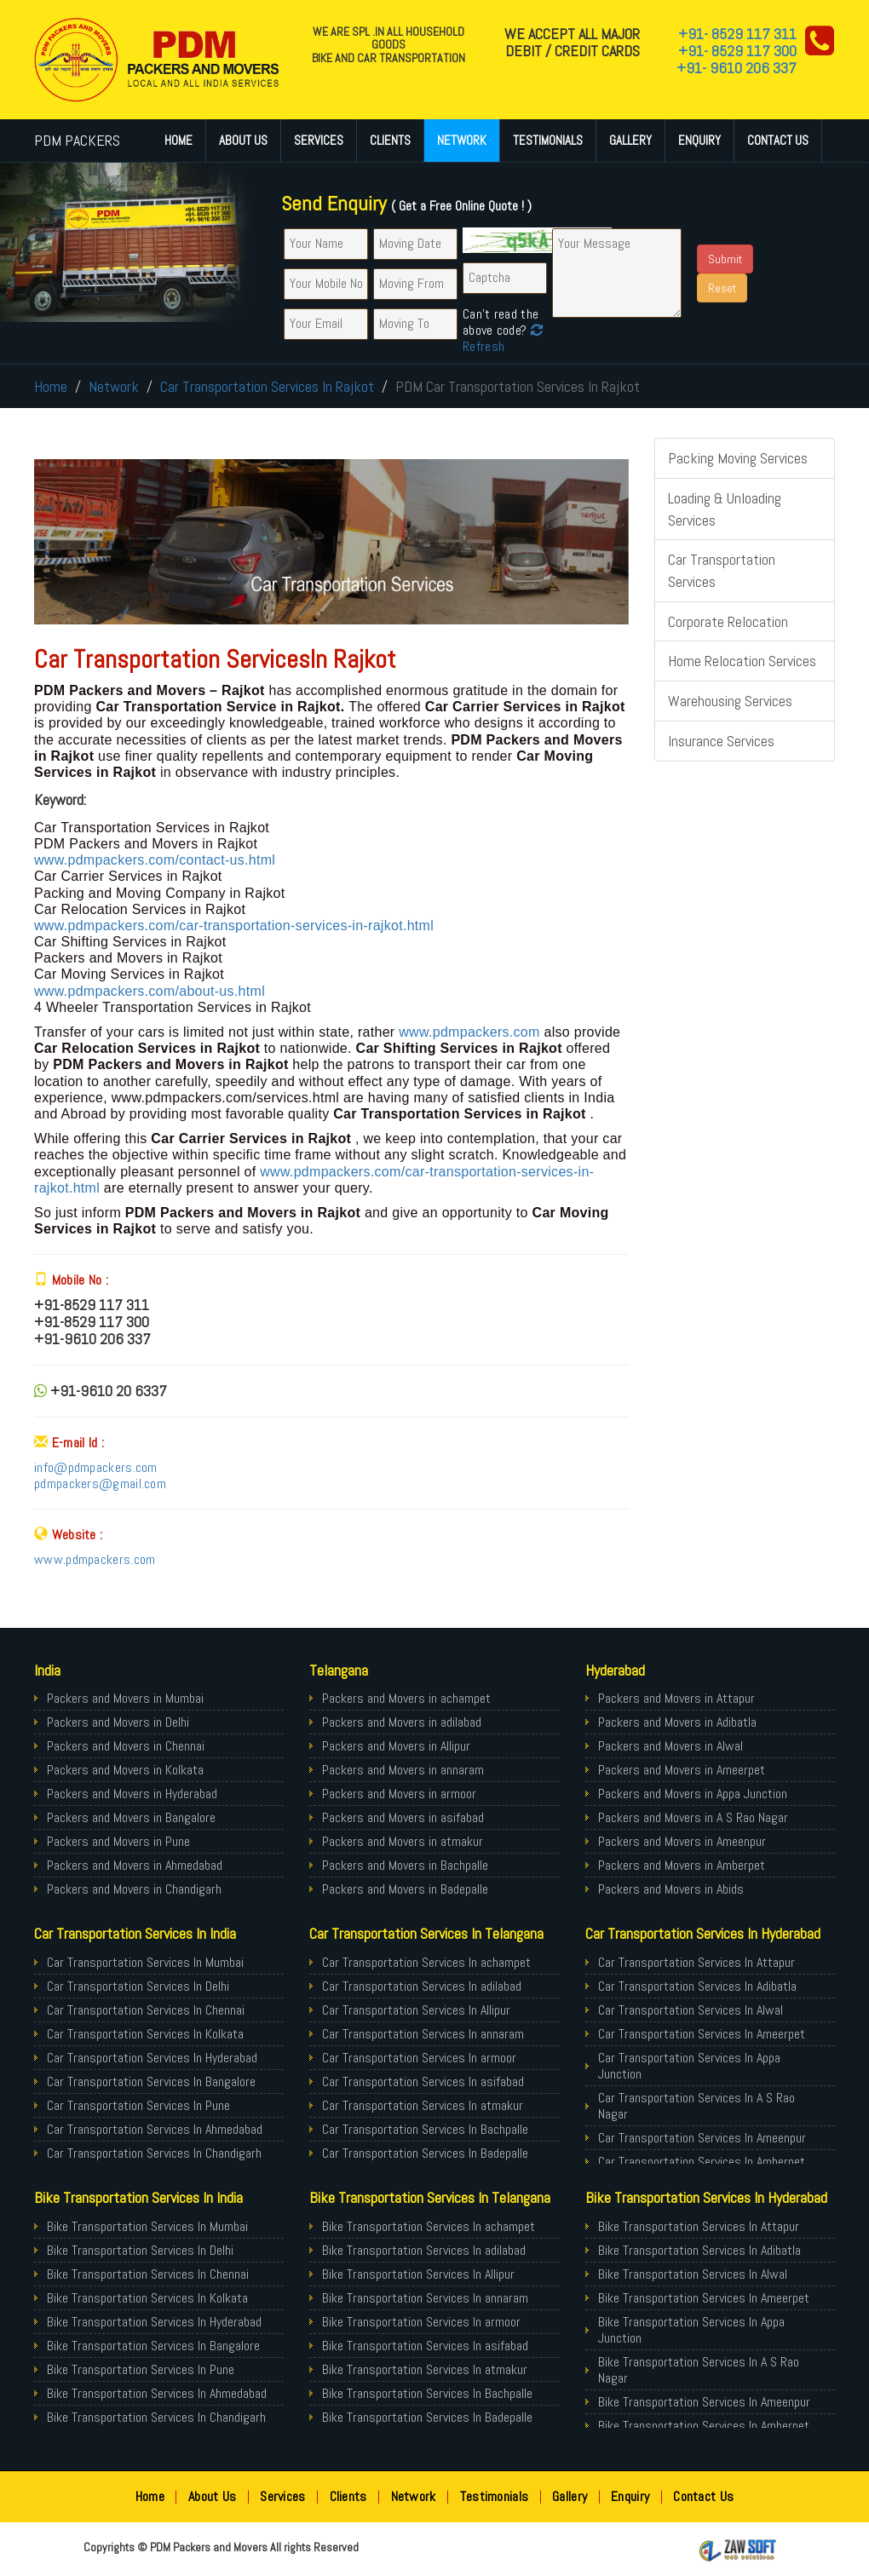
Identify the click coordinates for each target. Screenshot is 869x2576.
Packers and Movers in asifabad (403, 1817)
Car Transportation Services (721, 570)
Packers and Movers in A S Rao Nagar (693, 1817)
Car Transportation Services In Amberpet (701, 2162)
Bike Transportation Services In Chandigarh (156, 2417)
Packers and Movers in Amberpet (681, 1865)
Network (461, 140)
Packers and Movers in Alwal (670, 1746)
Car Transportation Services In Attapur (696, 1962)
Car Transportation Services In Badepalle (425, 2153)
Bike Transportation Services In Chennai (148, 2274)
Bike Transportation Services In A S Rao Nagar (698, 2370)
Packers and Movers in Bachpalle (405, 1865)
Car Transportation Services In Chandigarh (154, 2153)
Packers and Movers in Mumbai (125, 1698)
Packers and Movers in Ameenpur (682, 1841)
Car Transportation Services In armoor (419, 2058)
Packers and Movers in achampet (406, 1698)
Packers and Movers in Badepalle (405, 1889)
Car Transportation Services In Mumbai (145, 1962)
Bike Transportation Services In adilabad (424, 2250)
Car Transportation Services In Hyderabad (152, 2058)
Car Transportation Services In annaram (423, 2034)
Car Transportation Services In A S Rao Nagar (696, 2106)
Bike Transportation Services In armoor (421, 2322)
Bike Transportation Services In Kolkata (147, 2298)
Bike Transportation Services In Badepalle (427, 2417)
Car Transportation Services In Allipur (416, 2010)
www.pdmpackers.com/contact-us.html (154, 860)
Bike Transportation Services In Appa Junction (691, 2330)
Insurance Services (721, 740)
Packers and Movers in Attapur (676, 1698)
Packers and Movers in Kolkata (125, 1770)
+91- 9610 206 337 (736, 68)
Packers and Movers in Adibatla (677, 1722)
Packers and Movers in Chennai (125, 1746)
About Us (243, 140)
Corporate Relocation (728, 621)
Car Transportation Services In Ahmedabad (154, 2129)
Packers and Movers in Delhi (118, 1722)
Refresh (503, 338)
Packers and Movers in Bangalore (131, 1817)
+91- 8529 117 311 (737, 33)
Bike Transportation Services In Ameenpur (704, 2402)
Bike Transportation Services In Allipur (418, 2274)
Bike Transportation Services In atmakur (424, 2369)
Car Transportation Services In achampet (426, 1962)
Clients (390, 140)
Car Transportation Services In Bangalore (151, 2081)
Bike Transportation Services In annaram (425, 2298)
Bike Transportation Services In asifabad (425, 2346)
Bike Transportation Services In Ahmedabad (157, 2393)
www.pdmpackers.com (469, 1032)
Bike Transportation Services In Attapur (698, 2226)
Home (178, 140)
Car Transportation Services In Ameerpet (701, 2034)
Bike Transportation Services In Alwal (692, 2274)
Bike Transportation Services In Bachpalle (427, 2393)
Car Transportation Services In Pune (138, 2105)
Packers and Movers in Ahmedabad (134, 1865)
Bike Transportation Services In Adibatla (699, 2250)
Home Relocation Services (742, 660)
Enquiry (699, 140)
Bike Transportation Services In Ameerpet (703, 2298)
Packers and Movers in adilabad (401, 1722)
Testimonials (548, 140)
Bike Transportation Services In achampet (428, 2226)
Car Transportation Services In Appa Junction (689, 2066)
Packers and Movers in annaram (403, 1770)
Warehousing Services (730, 700)
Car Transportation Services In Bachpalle (425, 2129)
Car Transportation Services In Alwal (690, 2010)
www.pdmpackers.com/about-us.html (149, 991)
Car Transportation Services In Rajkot (267, 386)
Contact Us (778, 140)
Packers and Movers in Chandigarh (134, 1889)
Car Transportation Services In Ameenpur (702, 2138)
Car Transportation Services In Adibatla (697, 1986)
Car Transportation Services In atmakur (422, 2105)
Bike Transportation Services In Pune (140, 2369)
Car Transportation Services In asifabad (423, 2081)
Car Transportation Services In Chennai (146, 2010)
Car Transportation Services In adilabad (421, 1986)
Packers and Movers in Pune (118, 1841)
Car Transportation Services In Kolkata (145, 2034)
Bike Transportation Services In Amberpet (703, 2426)
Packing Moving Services (738, 458)
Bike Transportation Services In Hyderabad (154, 2322)
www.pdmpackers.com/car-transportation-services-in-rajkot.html (234, 925)
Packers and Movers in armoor (399, 1794)
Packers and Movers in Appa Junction (692, 1794)
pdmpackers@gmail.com (100, 1483)
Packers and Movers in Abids (671, 1889)
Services (318, 140)
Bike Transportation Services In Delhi (140, 2250)
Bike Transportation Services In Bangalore (153, 2346)
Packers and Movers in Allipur (396, 1746)
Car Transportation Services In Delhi (138, 1986)
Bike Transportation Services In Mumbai (147, 2226)
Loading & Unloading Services (724, 509)
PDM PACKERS (77, 140)
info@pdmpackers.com (96, 1467)
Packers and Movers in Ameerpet (681, 1770)
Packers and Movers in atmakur (402, 1841)
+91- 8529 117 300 (737, 50)
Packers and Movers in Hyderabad (132, 1794)
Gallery (630, 140)
